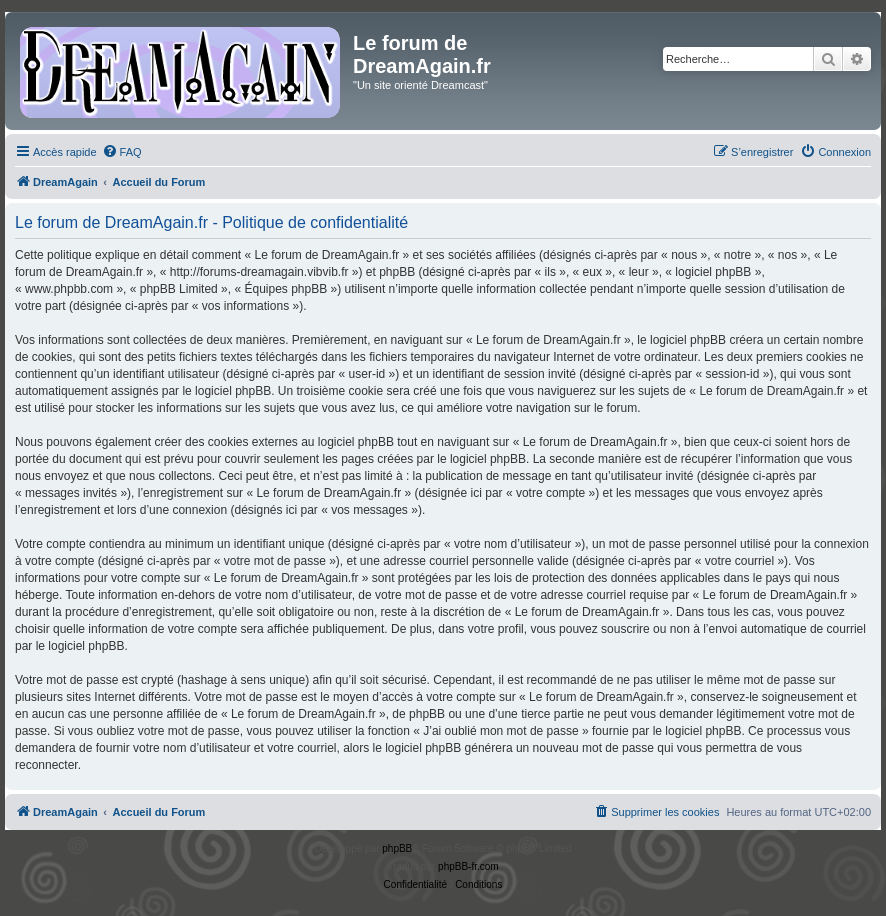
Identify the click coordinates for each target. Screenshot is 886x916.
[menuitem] (122, 152)
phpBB (397, 848)
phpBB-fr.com (468, 866)
